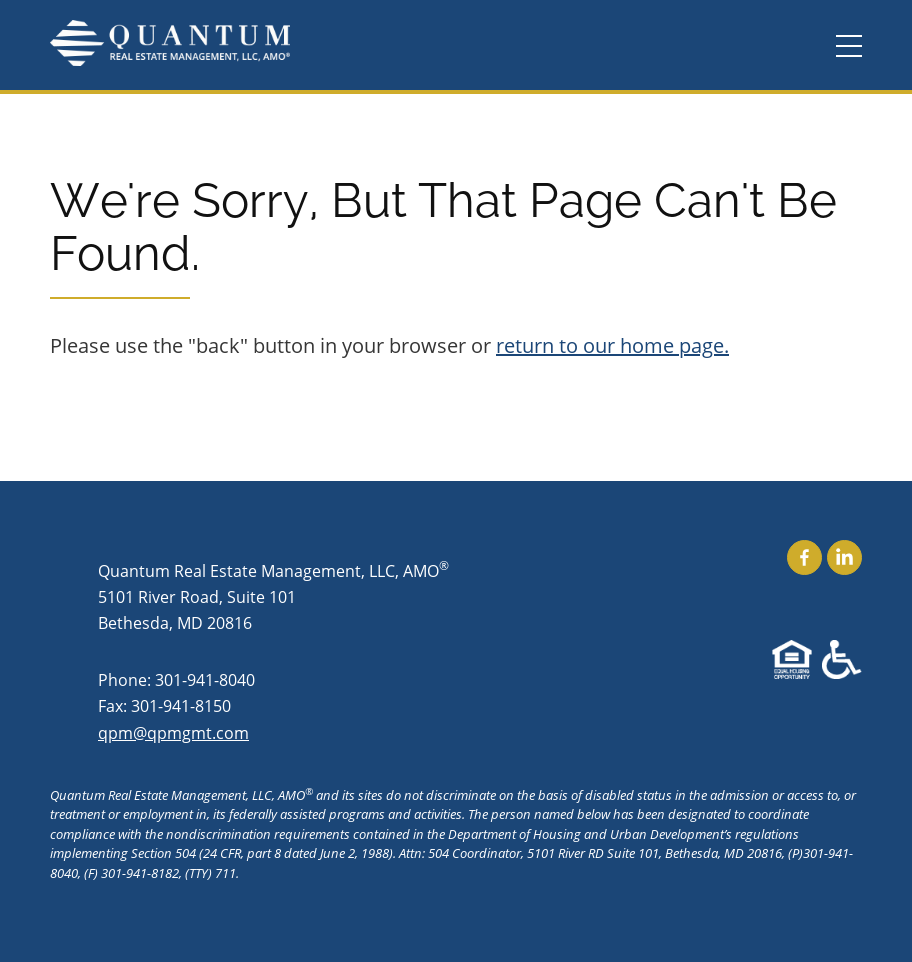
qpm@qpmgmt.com (173, 732)
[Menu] (849, 47)
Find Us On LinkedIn (844, 557)
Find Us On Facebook (804, 557)
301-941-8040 (205, 679)
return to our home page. (612, 345)
